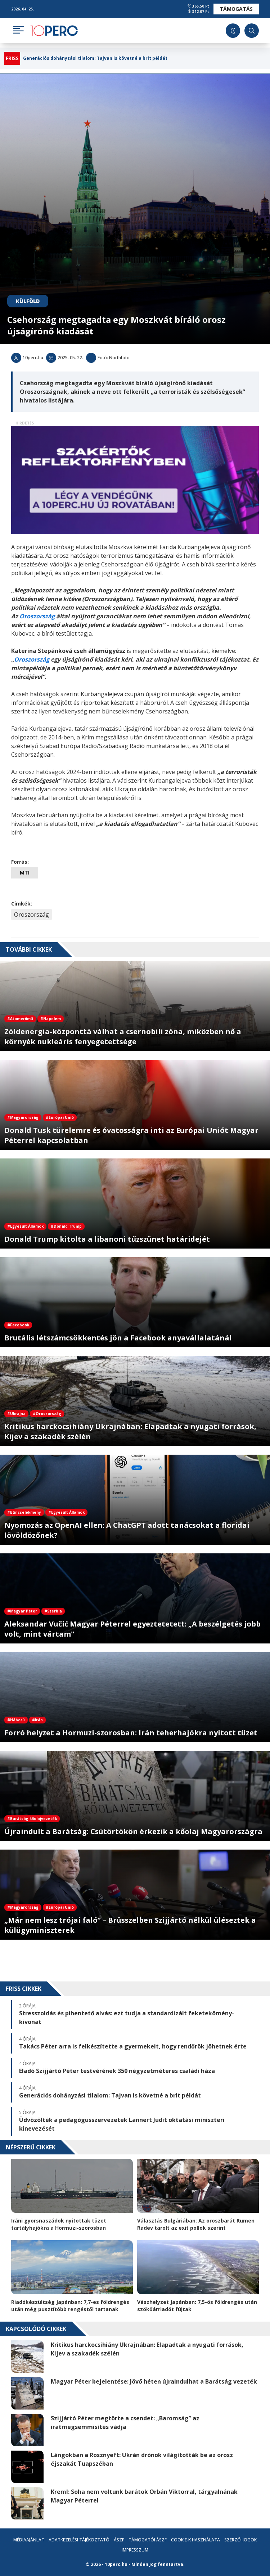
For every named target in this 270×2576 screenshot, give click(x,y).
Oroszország (31, 914)
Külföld (28, 301)
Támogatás (236, 8)
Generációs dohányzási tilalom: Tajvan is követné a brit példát (95, 58)
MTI (25, 872)
